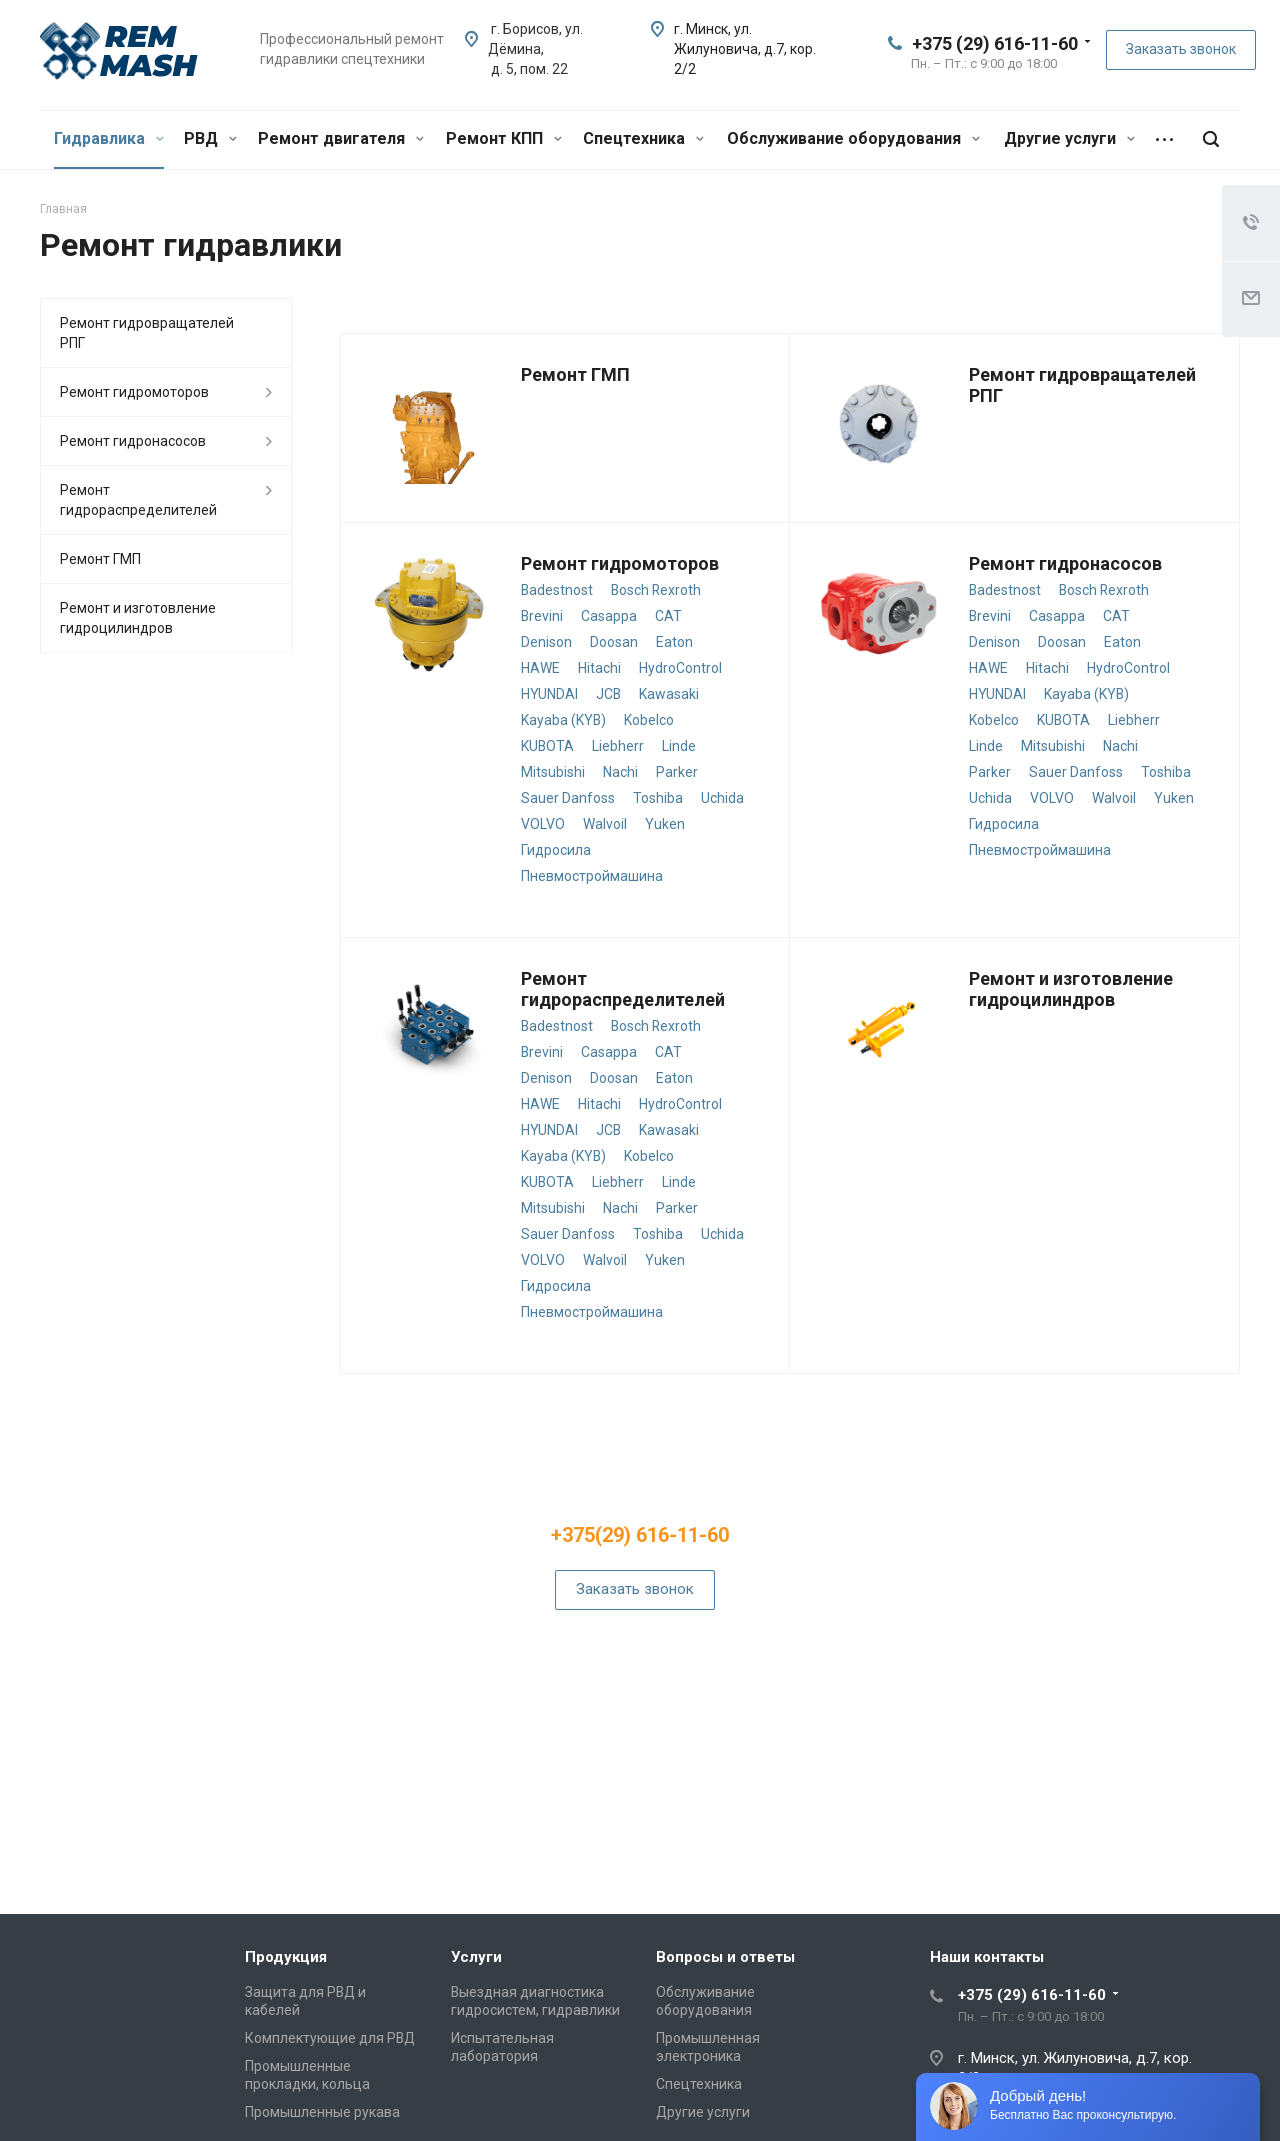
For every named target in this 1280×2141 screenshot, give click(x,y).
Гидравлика (109, 138)
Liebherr (618, 746)
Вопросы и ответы (725, 1957)
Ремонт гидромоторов (620, 563)
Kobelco (649, 720)
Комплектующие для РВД (330, 2038)
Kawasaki (669, 694)
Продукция (286, 1957)
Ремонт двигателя (341, 138)
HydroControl (680, 668)
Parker (677, 772)
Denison (546, 642)
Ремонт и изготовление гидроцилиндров (1071, 989)
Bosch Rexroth (656, 590)
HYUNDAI (549, 694)
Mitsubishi (553, 772)
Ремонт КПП (504, 138)
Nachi (620, 772)
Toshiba (658, 798)
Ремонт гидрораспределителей (623, 989)
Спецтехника (643, 138)
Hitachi (599, 668)
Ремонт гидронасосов (1065, 563)
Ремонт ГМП (575, 374)
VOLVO (543, 824)
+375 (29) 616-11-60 (995, 43)
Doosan (614, 642)
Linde (679, 746)
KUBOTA (547, 746)
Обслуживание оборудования (853, 138)
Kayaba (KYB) (563, 720)
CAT (668, 616)
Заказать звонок (1181, 49)
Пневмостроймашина (592, 876)
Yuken (665, 824)
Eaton (674, 642)
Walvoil (605, 824)
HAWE (540, 668)
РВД (210, 138)
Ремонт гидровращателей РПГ (147, 333)
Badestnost (557, 590)
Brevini (542, 616)
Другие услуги (1069, 138)
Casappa (609, 616)
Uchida (722, 798)
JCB (608, 694)
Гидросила (556, 850)
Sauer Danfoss (568, 798)
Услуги (476, 1957)
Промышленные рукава (322, 2112)
